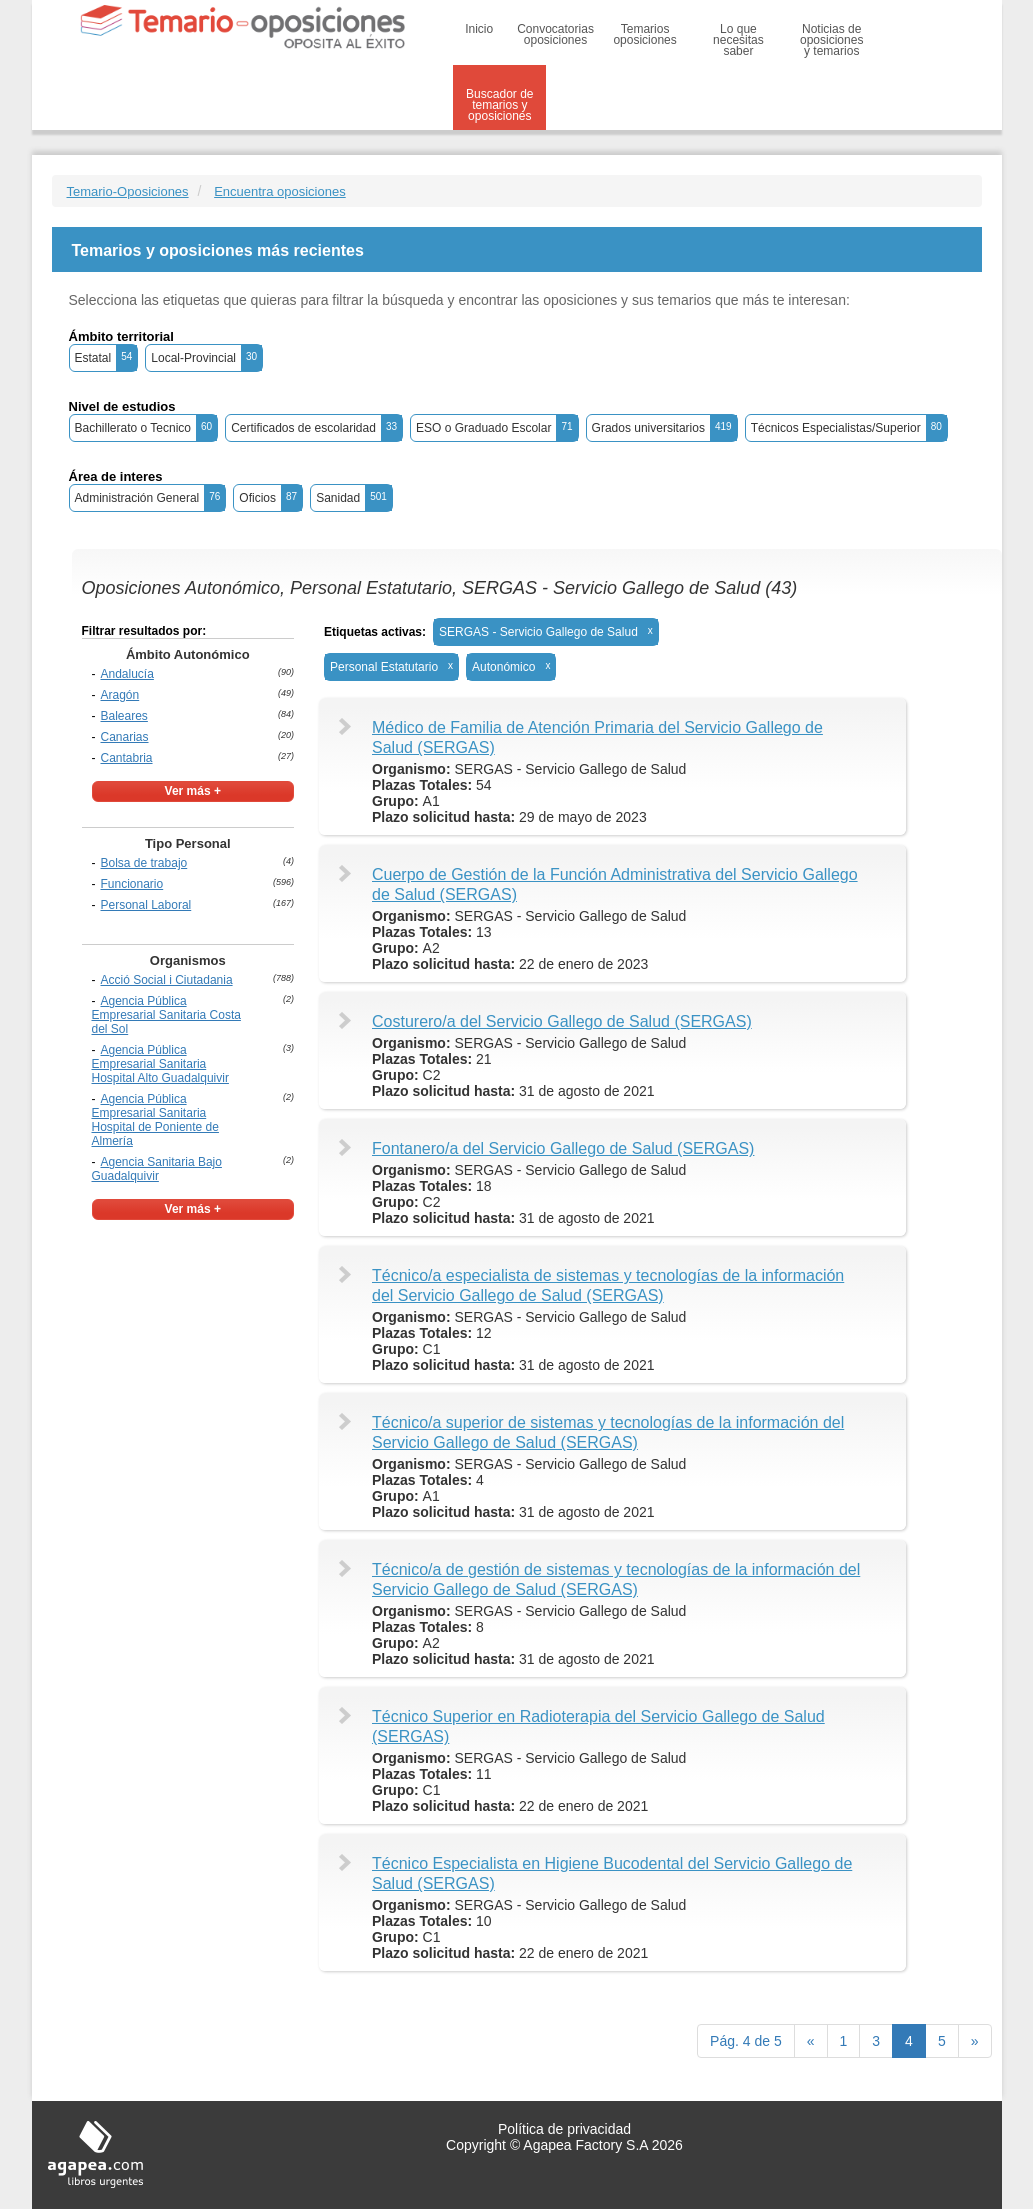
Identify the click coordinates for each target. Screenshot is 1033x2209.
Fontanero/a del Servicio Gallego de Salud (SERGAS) (563, 1148)
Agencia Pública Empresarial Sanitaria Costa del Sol (166, 1015)
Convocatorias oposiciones (555, 34)
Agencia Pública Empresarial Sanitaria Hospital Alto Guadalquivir (160, 1064)
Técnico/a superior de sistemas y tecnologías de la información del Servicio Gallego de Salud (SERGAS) (608, 1432)
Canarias (125, 737)
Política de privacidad (564, 2129)
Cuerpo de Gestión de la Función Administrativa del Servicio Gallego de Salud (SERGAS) (615, 884)
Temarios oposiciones (644, 34)
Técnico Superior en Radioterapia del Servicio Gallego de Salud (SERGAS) (598, 1726)
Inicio (479, 29)
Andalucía (127, 674)
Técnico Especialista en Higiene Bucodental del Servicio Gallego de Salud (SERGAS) (612, 1873)
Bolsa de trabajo (144, 863)
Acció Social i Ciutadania (167, 980)
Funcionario (132, 884)
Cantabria (127, 758)
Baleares (124, 716)
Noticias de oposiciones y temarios (831, 40)
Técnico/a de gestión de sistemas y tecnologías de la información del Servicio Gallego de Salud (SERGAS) (616, 1579)
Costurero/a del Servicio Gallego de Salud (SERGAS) (562, 1021)
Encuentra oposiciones (280, 191)
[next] (975, 2041)
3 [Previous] (876, 2041)
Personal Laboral (146, 905)
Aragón (120, 695)
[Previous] (811, 2041)
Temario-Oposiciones (128, 191)
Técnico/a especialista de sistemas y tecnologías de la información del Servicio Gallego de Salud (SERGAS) (608, 1285)
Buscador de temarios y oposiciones (499, 105)
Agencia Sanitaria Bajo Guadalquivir (157, 1169)
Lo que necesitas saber (738, 40)
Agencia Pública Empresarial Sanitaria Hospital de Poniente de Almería (155, 1120)
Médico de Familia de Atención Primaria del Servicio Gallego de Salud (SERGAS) (597, 737)
